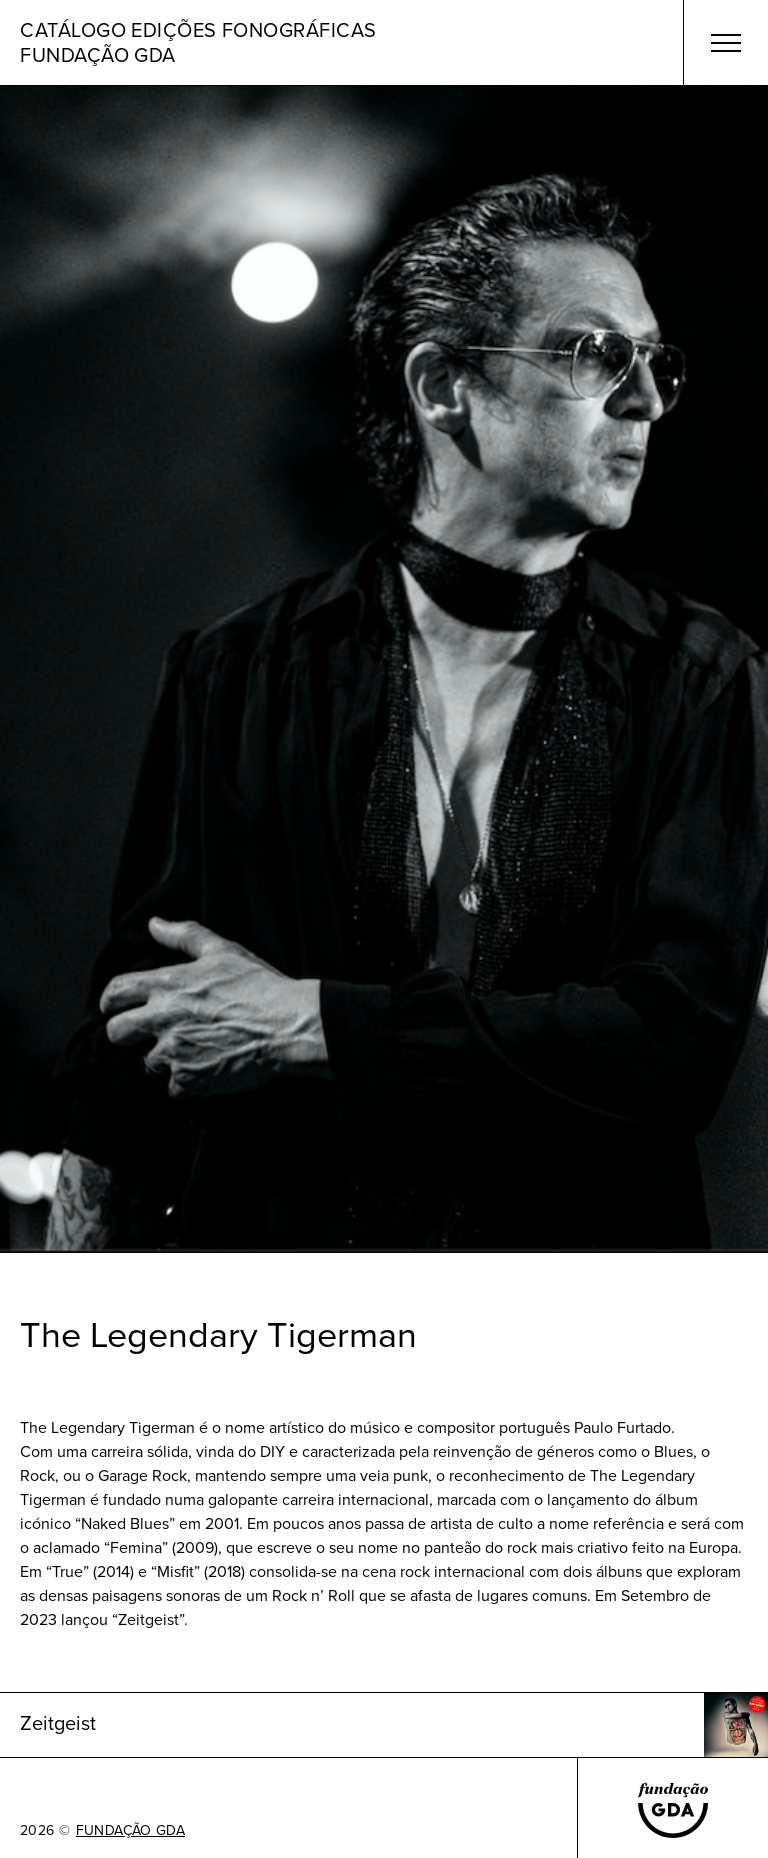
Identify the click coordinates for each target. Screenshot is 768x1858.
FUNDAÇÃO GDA (130, 1831)
